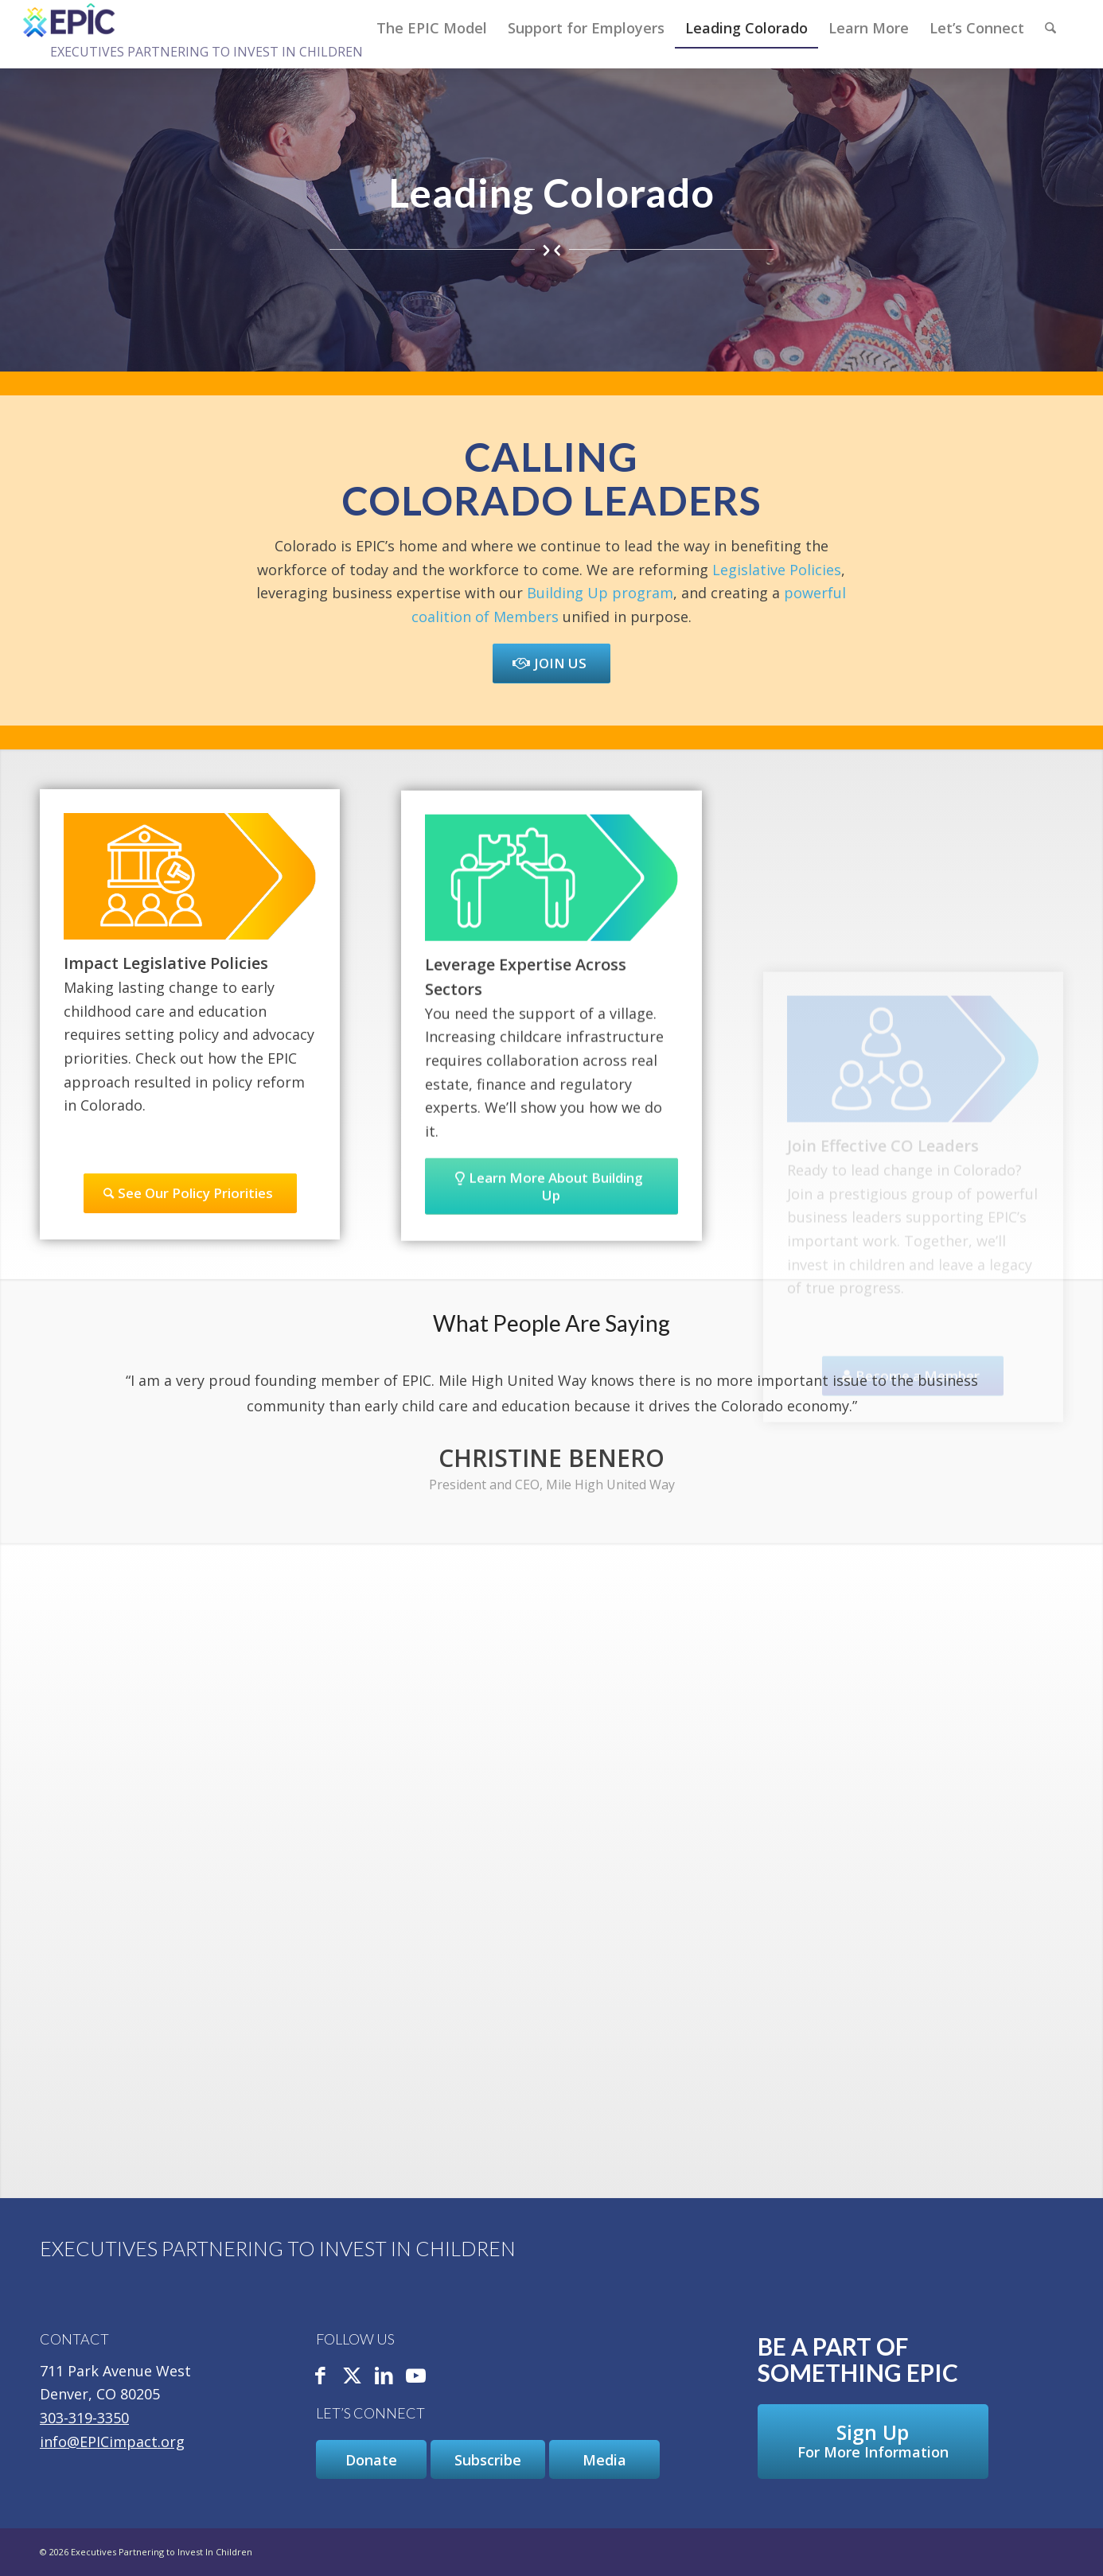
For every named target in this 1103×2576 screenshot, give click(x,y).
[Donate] (371, 2460)
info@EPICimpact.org (112, 2441)
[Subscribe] (488, 2460)
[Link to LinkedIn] (384, 2377)
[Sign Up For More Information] (873, 2441)
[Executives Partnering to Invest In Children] (69, 20)
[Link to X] (352, 2377)
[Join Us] (551, 663)
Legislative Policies (776, 569)
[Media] (604, 2460)
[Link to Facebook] (321, 2377)
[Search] (1050, 28)
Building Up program (600, 592)
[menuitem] (431, 28)
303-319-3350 (84, 2417)
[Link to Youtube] (416, 2377)
